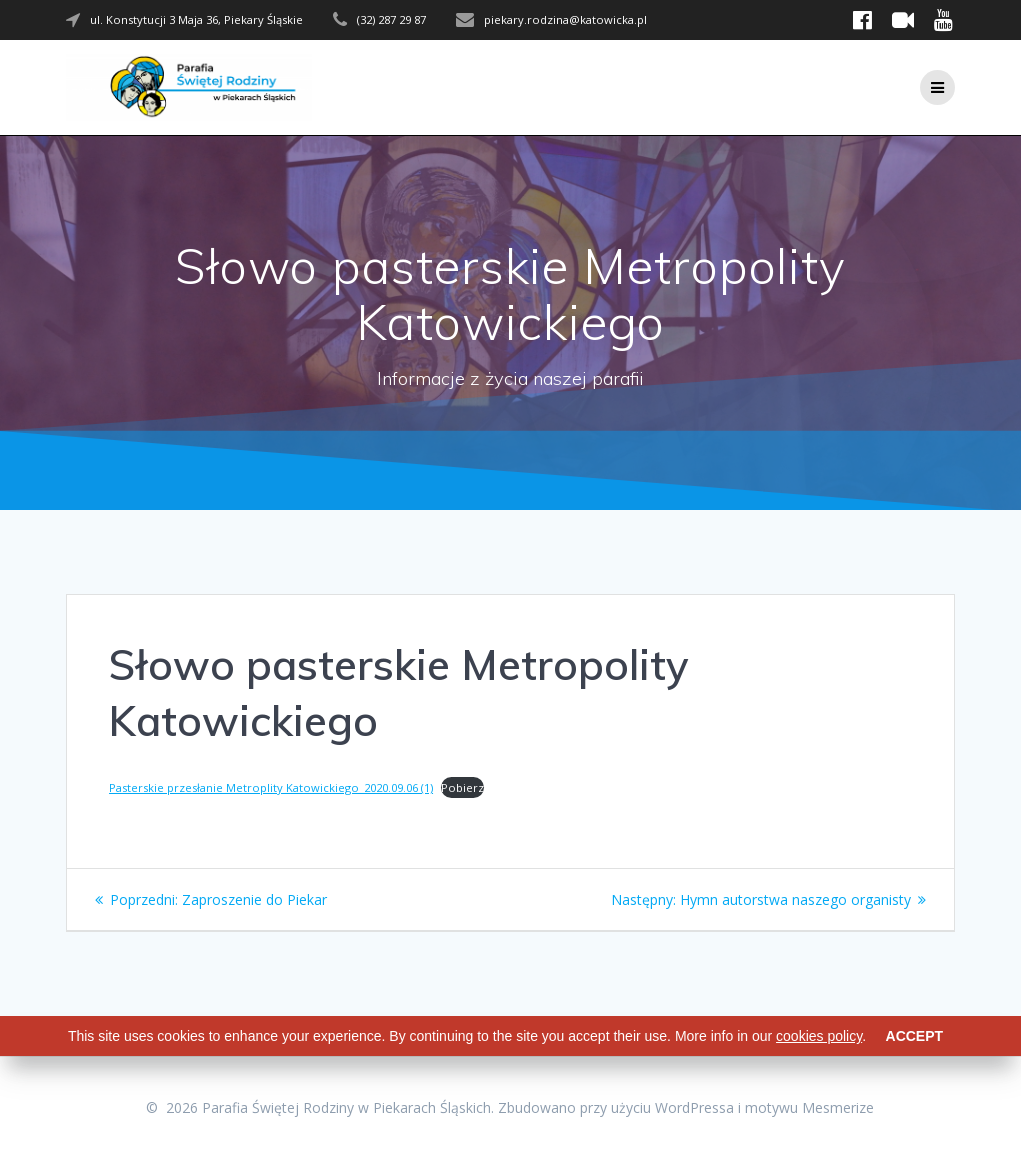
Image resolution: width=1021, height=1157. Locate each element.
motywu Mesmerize (809, 1107)
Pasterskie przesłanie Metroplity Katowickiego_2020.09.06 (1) (271, 787)
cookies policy (819, 1036)
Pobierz (462, 787)
